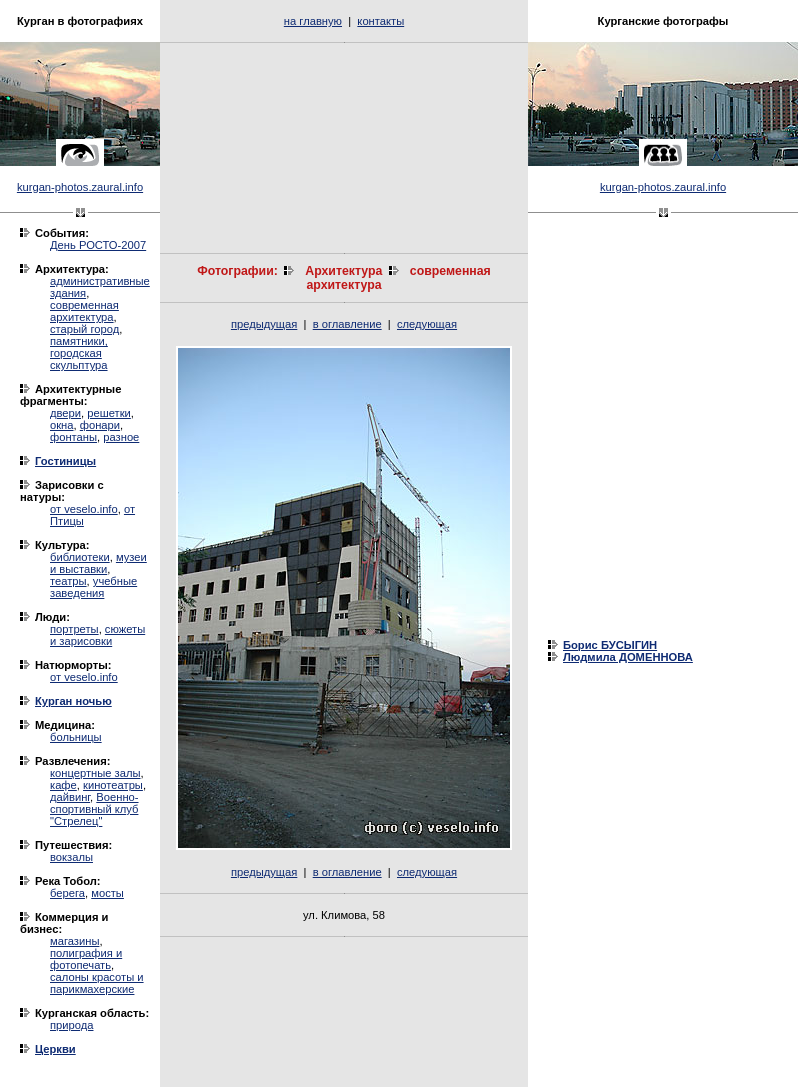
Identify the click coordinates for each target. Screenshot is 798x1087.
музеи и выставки (98, 563)
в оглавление (347, 324)
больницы (76, 737)
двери (65, 413)
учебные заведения (93, 587)
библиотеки (80, 557)
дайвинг (70, 797)
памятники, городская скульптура (79, 353)
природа (71, 1025)
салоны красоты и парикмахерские (97, 983)
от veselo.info (84, 509)
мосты (107, 893)
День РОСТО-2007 (98, 245)
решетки (109, 413)
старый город (84, 329)
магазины (74, 941)
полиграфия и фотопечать (86, 959)
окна (62, 425)
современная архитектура (84, 311)
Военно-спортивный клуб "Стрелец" (94, 809)
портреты (74, 629)
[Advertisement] (344, 148)
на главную (313, 21)
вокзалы (71, 857)
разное (121, 437)
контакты (380, 21)
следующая (427, 324)
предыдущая (264, 324)
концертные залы (95, 773)
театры (68, 581)
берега (67, 893)
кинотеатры (113, 785)
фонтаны (73, 437)
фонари (100, 425)
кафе (63, 785)
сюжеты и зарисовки (97, 635)
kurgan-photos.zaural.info (80, 187)
